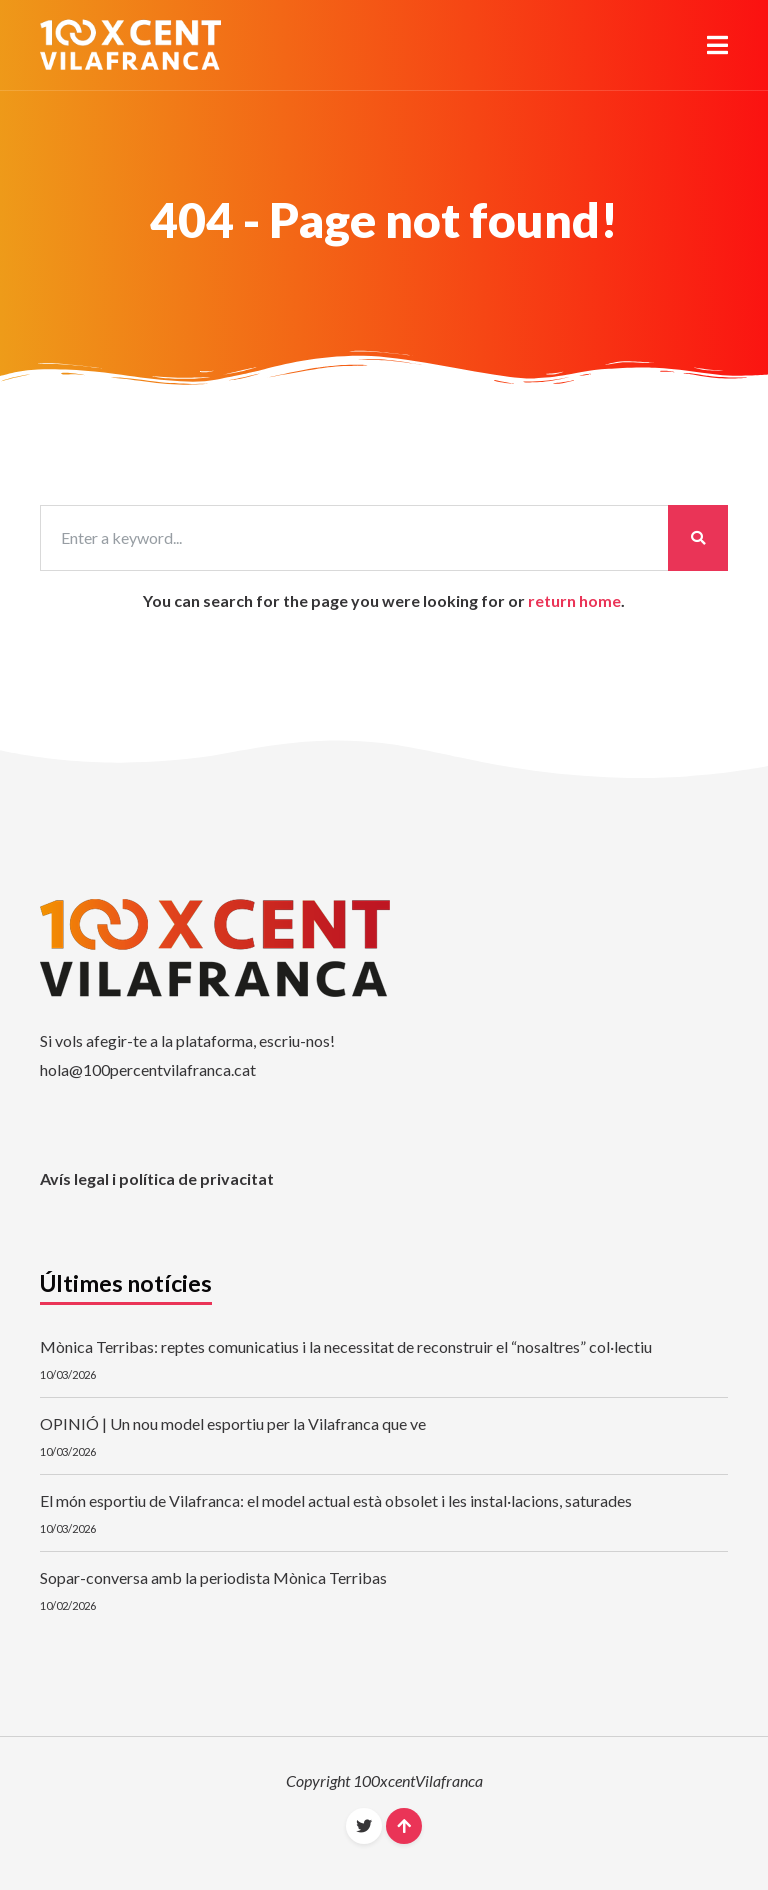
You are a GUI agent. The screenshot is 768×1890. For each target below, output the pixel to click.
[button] (717, 45)
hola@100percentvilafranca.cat (148, 1069)
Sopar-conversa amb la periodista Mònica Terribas (213, 1577)
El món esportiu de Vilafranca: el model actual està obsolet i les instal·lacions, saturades (336, 1500)
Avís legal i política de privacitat (157, 1178)
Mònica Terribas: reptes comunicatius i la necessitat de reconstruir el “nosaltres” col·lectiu (346, 1346)
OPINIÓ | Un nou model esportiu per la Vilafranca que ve (233, 1423)
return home (574, 600)
